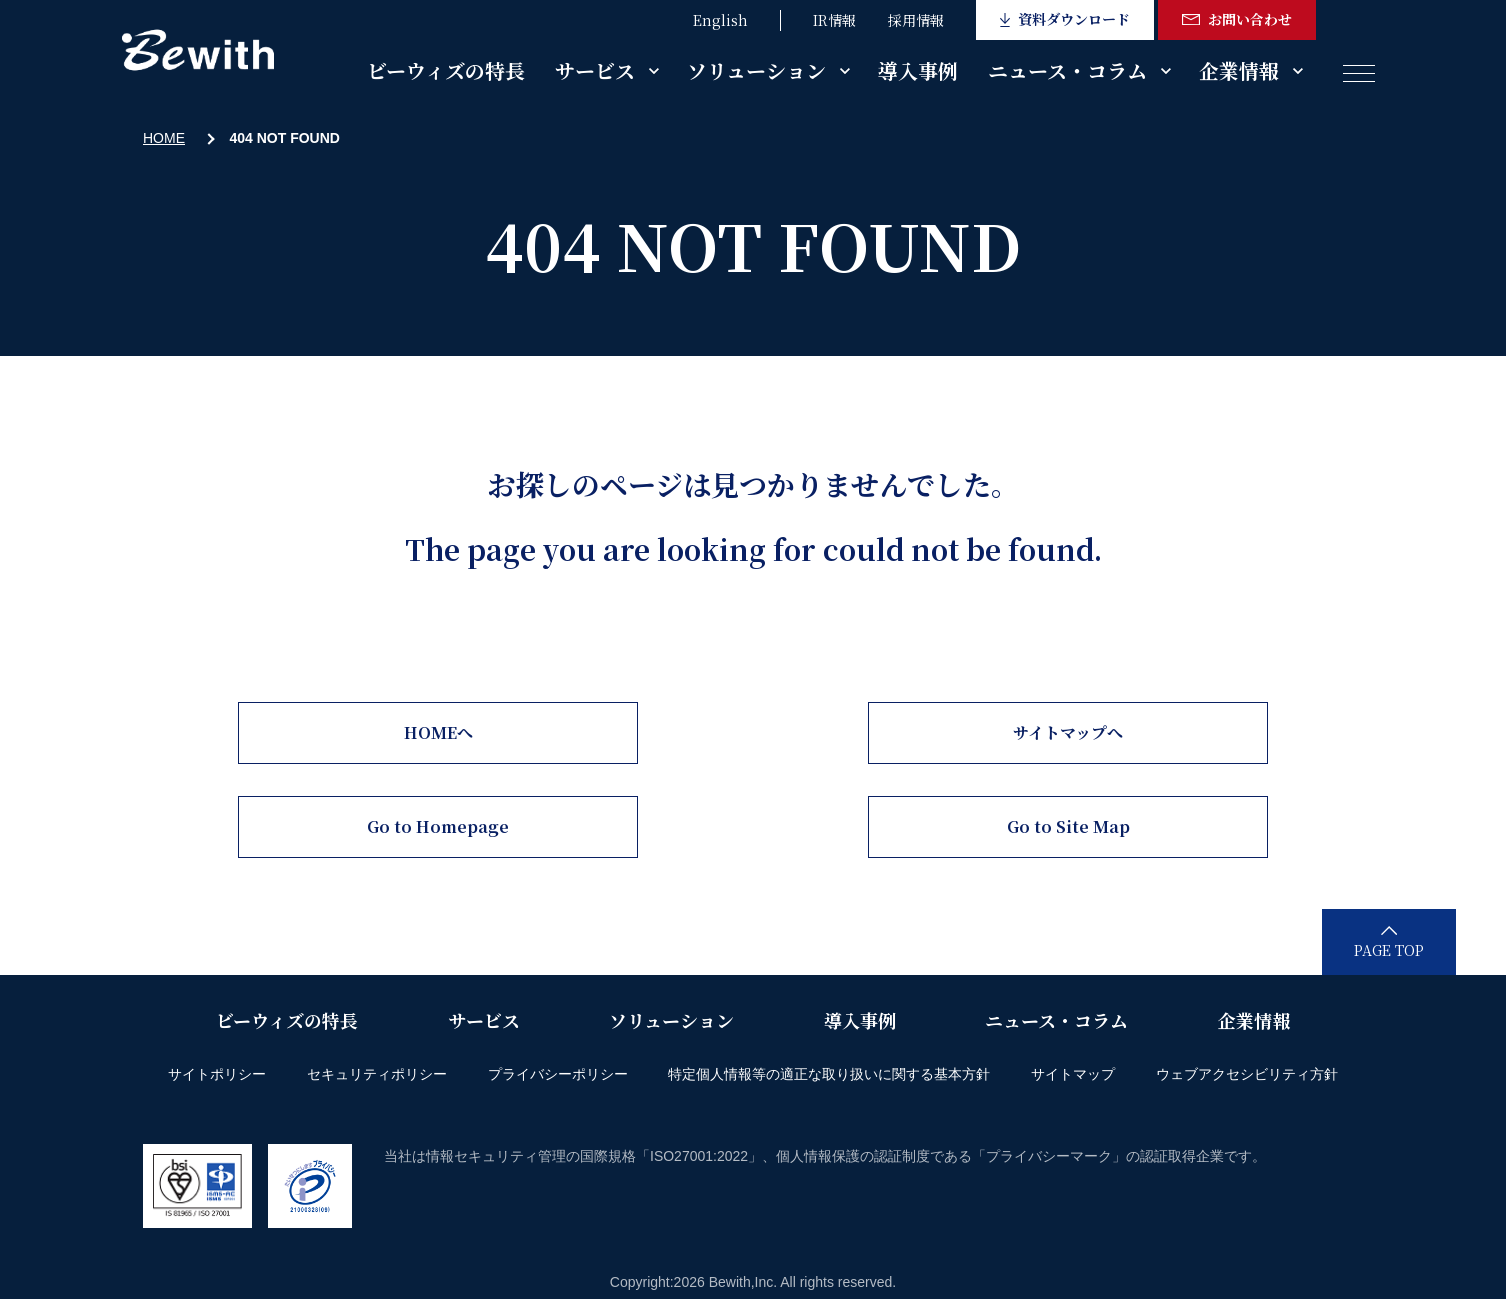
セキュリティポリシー (377, 1074)
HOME (164, 138)
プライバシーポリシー (558, 1074)
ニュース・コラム (1067, 70)
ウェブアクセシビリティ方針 (1247, 1074)
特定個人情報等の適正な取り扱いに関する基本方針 (829, 1074)
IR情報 (834, 20)
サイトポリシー (217, 1074)
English (720, 20)
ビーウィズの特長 (446, 70)
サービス (595, 70)
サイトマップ (1073, 1074)
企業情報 (1239, 70)
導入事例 (918, 70)
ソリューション (756, 70)
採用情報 (916, 20)
